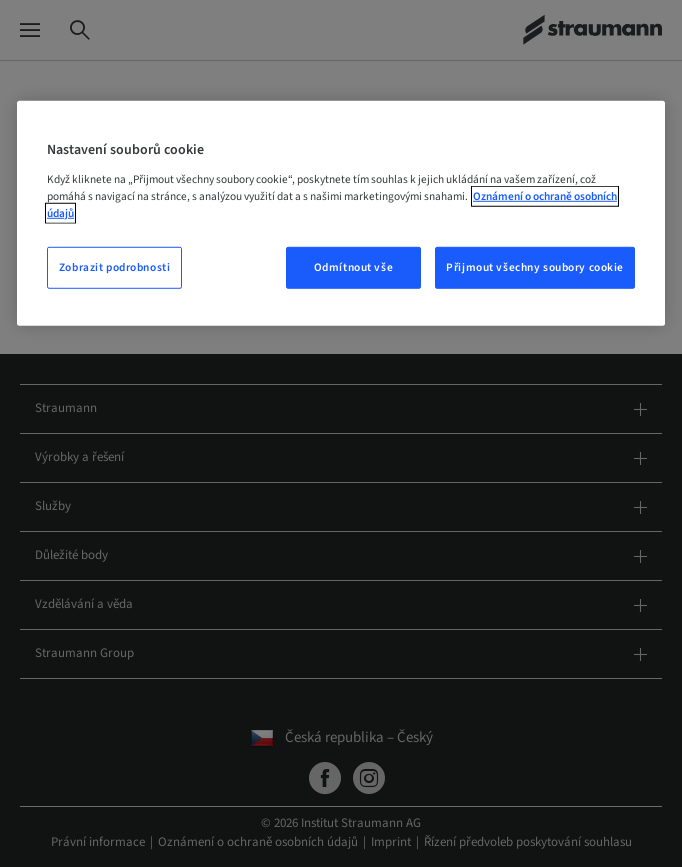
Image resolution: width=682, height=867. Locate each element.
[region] (341, 213)
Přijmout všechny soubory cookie (535, 267)
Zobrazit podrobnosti (114, 267)
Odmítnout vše (353, 267)
